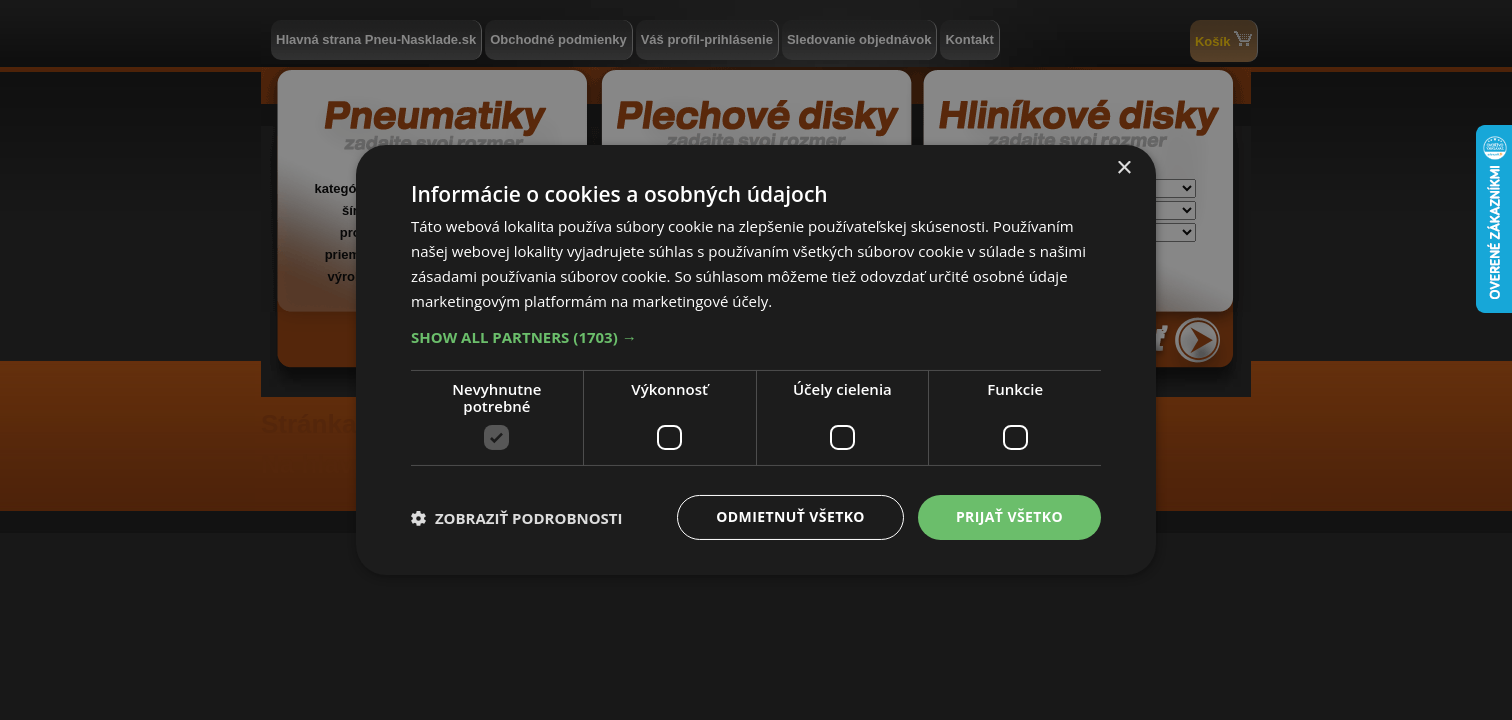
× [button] (1123, 168)
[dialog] (756, 360)
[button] (756, 337)
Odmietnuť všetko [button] (790, 516)
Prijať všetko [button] (1009, 516)
